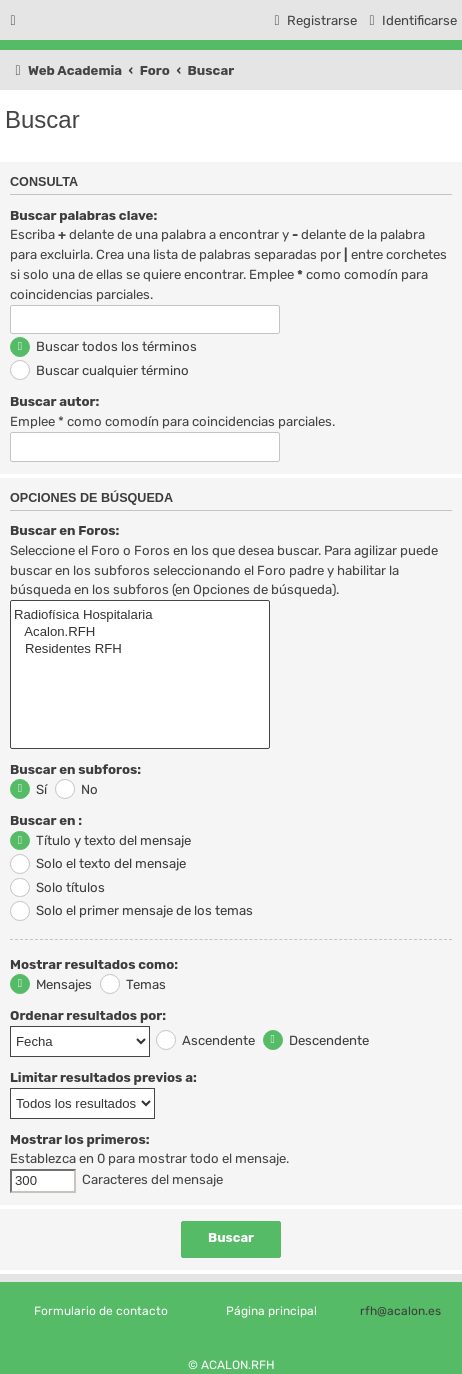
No (76, 789)
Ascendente (205, 1040)
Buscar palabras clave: (83, 215)
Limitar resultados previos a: (103, 1077)
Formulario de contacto (101, 1311)
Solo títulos (57, 887)
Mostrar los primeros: (80, 1139)
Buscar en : (46, 820)
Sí (28, 789)
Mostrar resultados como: (94, 964)
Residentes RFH (140, 649)
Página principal (271, 1311)
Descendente (316, 1040)
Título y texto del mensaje (100, 840)
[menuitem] (410, 20)
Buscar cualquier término (99, 370)
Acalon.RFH (140, 632)
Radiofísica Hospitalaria (140, 615)
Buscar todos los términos (103, 346)
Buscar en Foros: (64, 530)
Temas (133, 984)
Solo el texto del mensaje (98, 863)
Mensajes (51, 984)
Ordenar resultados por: (88, 1015)
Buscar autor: (54, 401)
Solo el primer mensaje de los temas (131, 910)
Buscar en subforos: (75, 769)
